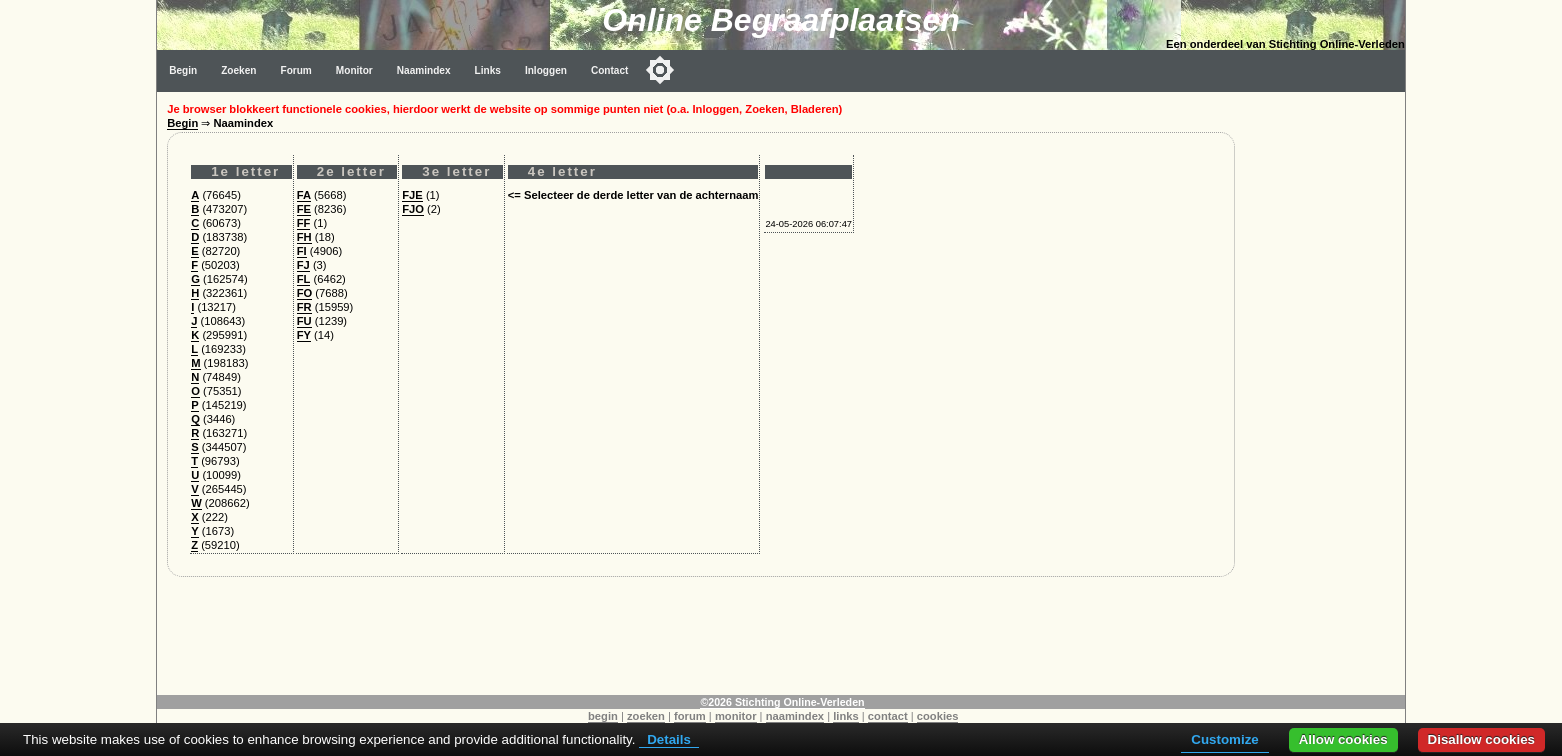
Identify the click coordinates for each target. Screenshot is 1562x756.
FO (305, 293)
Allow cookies (1343, 739)
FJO (413, 209)
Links (488, 70)
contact (888, 716)
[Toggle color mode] (660, 70)
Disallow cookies (1481, 739)
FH (304, 237)
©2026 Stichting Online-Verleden (782, 702)
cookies (938, 716)
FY (304, 335)
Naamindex (424, 70)
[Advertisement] (1325, 392)
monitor (736, 716)
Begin (183, 70)
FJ (303, 265)
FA (304, 195)
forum (690, 716)
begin (603, 716)
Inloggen (546, 70)
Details (669, 739)
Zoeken (238, 70)
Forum (295, 70)
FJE (412, 195)
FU (304, 321)
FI (302, 251)
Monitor (354, 70)
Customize (1224, 739)
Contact (610, 70)
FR (304, 307)
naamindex (795, 716)
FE (304, 209)
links (846, 716)
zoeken (646, 716)
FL (304, 279)
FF (304, 223)
